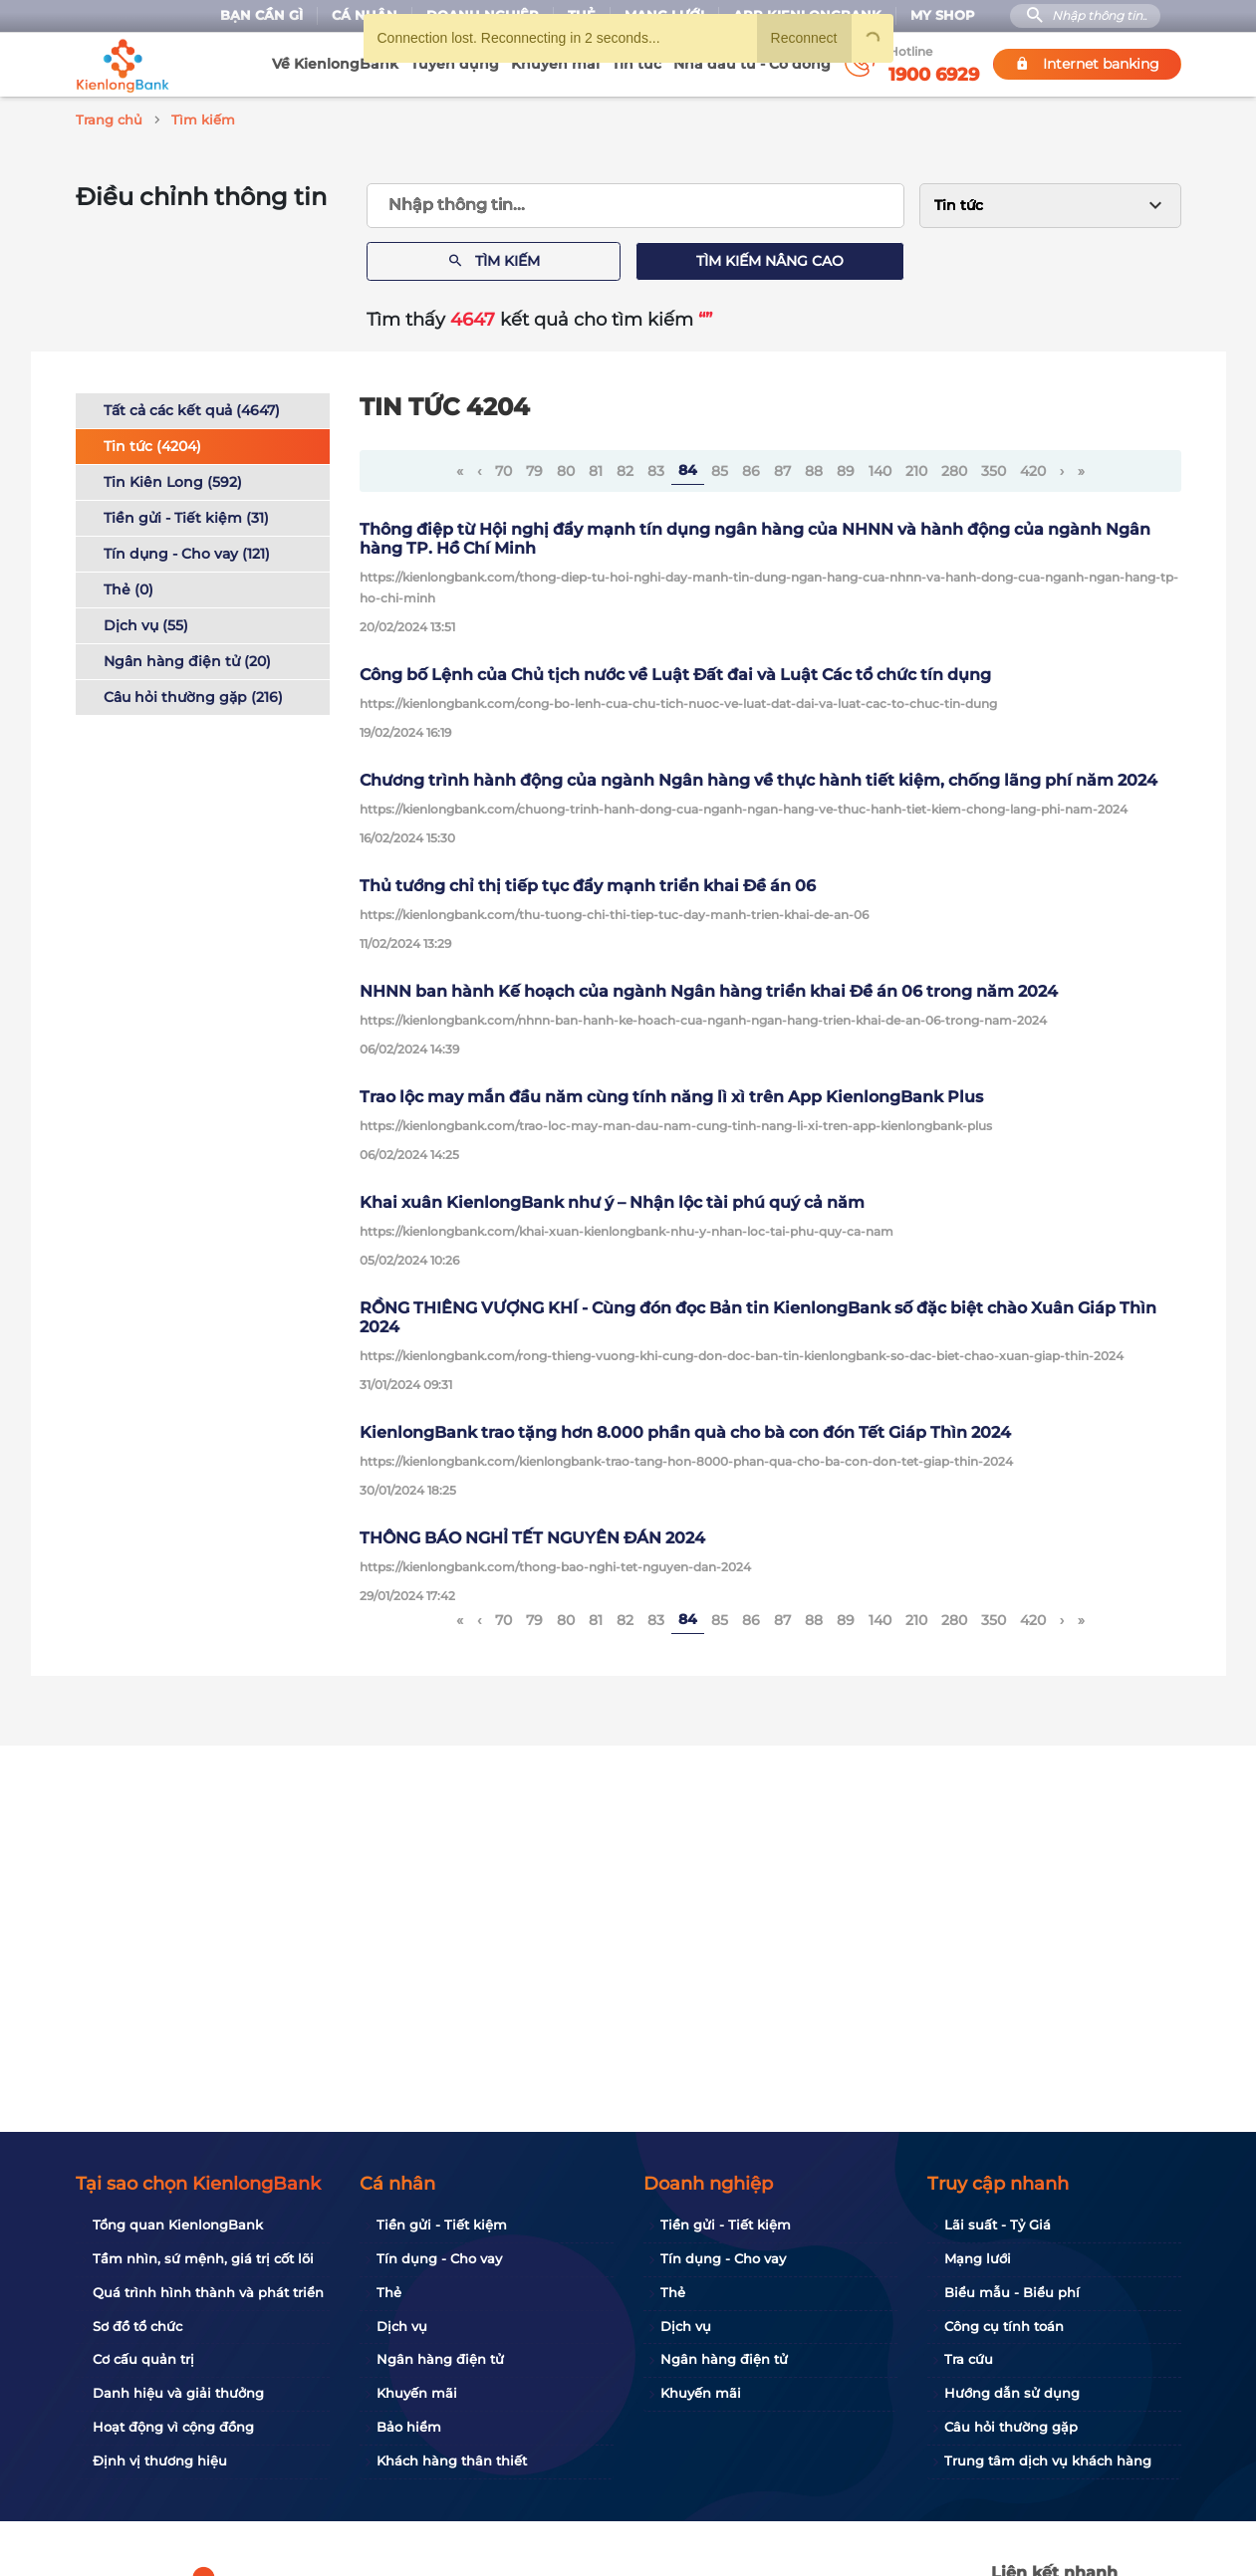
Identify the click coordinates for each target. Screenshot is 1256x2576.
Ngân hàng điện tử (440, 2359)
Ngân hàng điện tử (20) (187, 658)
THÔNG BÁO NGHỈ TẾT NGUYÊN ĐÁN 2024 (532, 1534)
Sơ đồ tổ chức (137, 2326)
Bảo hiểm (409, 2427)
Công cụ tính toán (1004, 2326)
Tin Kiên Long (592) (173, 479)
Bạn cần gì (261, 15)
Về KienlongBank (335, 64)
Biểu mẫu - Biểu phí (1012, 2292)
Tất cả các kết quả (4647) (192, 407)
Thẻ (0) (128, 586)
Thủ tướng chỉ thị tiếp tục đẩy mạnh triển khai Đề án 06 (588, 882)
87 (782, 468)
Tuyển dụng (454, 64)
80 (566, 468)
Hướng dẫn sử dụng (1012, 2393)
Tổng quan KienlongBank (178, 2224)
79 (534, 468)
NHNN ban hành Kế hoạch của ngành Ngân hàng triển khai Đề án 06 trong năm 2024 (709, 988)
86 (751, 468)
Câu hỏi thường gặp (1011, 2427)
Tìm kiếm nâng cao (770, 258)
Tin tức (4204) (152, 443)
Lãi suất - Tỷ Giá (997, 2224)
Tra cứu (968, 2359)
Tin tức (636, 64)
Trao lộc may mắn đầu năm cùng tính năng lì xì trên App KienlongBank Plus (671, 1093)
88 (814, 468)
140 (880, 468)
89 (846, 468)
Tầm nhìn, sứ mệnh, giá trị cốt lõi (203, 2258)
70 (503, 468)
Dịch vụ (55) (146, 622)
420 (1033, 468)
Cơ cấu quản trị (143, 2359)
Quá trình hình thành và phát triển (208, 2292)
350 (993, 468)
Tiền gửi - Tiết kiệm (442, 2224)
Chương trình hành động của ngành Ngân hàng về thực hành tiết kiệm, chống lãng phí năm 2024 (758, 777)
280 (954, 468)
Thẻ (389, 2292)
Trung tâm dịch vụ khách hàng (1047, 2460)
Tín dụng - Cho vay (439, 2258)
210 (916, 468)
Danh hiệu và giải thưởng (178, 2393)
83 (655, 468)
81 (596, 468)
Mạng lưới (977, 2258)
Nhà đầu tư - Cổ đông (752, 64)
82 (625, 468)
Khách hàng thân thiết (452, 2460)
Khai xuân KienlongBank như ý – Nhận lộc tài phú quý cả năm (612, 1199)
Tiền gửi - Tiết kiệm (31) (186, 515)
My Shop (942, 15)
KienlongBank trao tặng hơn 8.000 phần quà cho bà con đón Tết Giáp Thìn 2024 (685, 1429)
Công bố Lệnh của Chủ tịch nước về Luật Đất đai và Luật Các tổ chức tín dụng (675, 671)
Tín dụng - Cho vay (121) (187, 551)
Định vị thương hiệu (160, 2460)
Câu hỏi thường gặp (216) (193, 694)
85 (719, 468)
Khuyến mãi (555, 64)
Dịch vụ (402, 2326)
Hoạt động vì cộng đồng (173, 2427)
